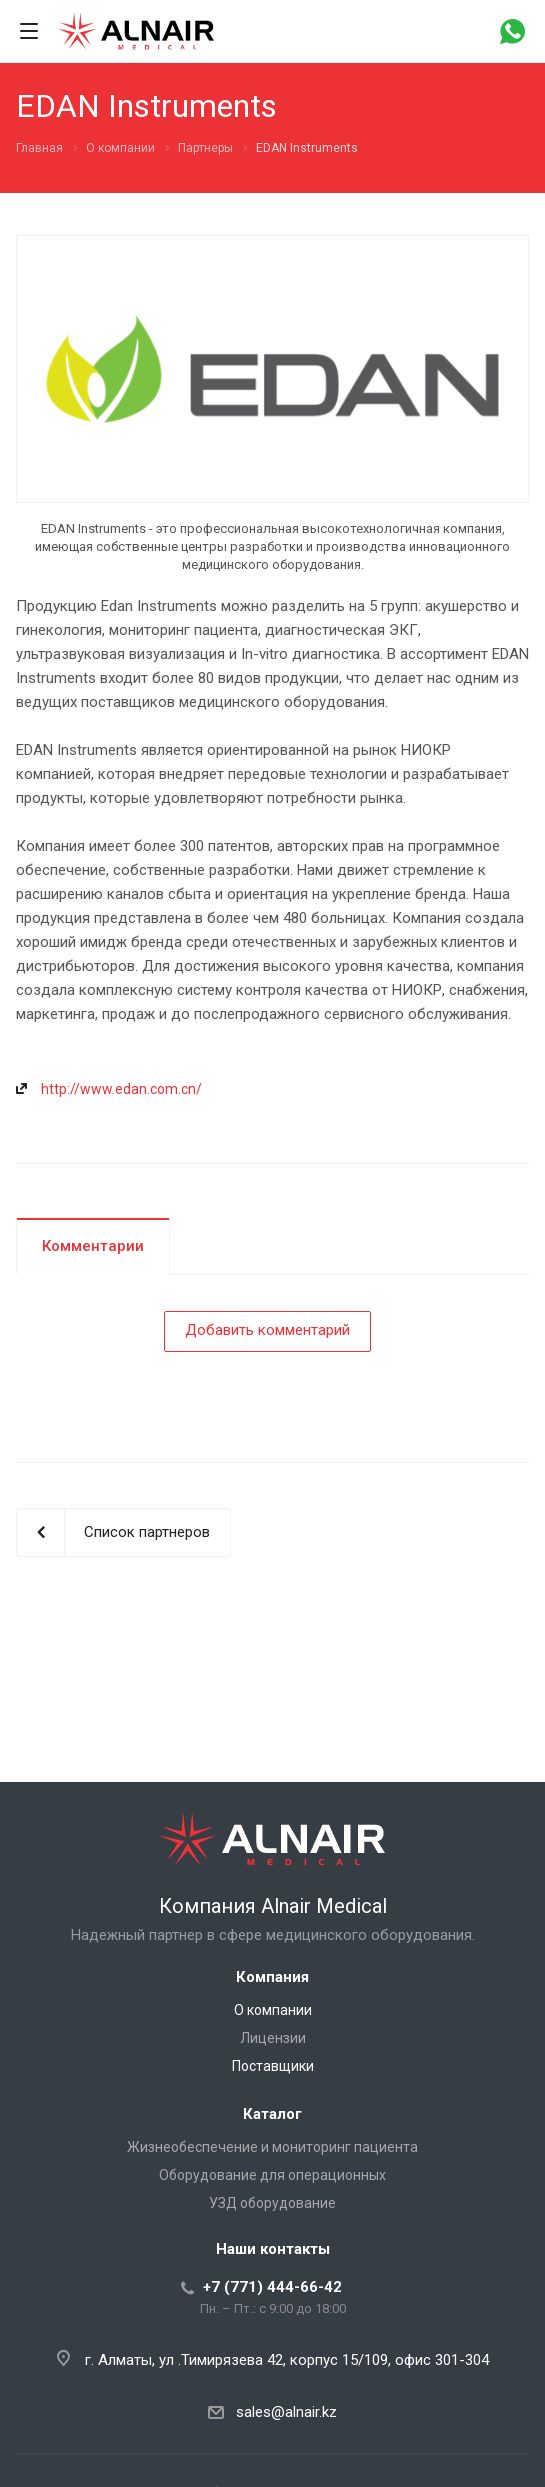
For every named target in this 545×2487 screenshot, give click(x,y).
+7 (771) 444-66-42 (272, 2287)
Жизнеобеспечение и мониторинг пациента (272, 2147)
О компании (273, 2010)
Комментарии (93, 1246)
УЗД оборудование (272, 2203)
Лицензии (273, 2038)
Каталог (272, 2114)
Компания (272, 1977)
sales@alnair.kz (286, 2412)
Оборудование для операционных (272, 2175)
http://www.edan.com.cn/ (121, 1089)
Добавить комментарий (267, 1330)
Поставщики (273, 2066)
